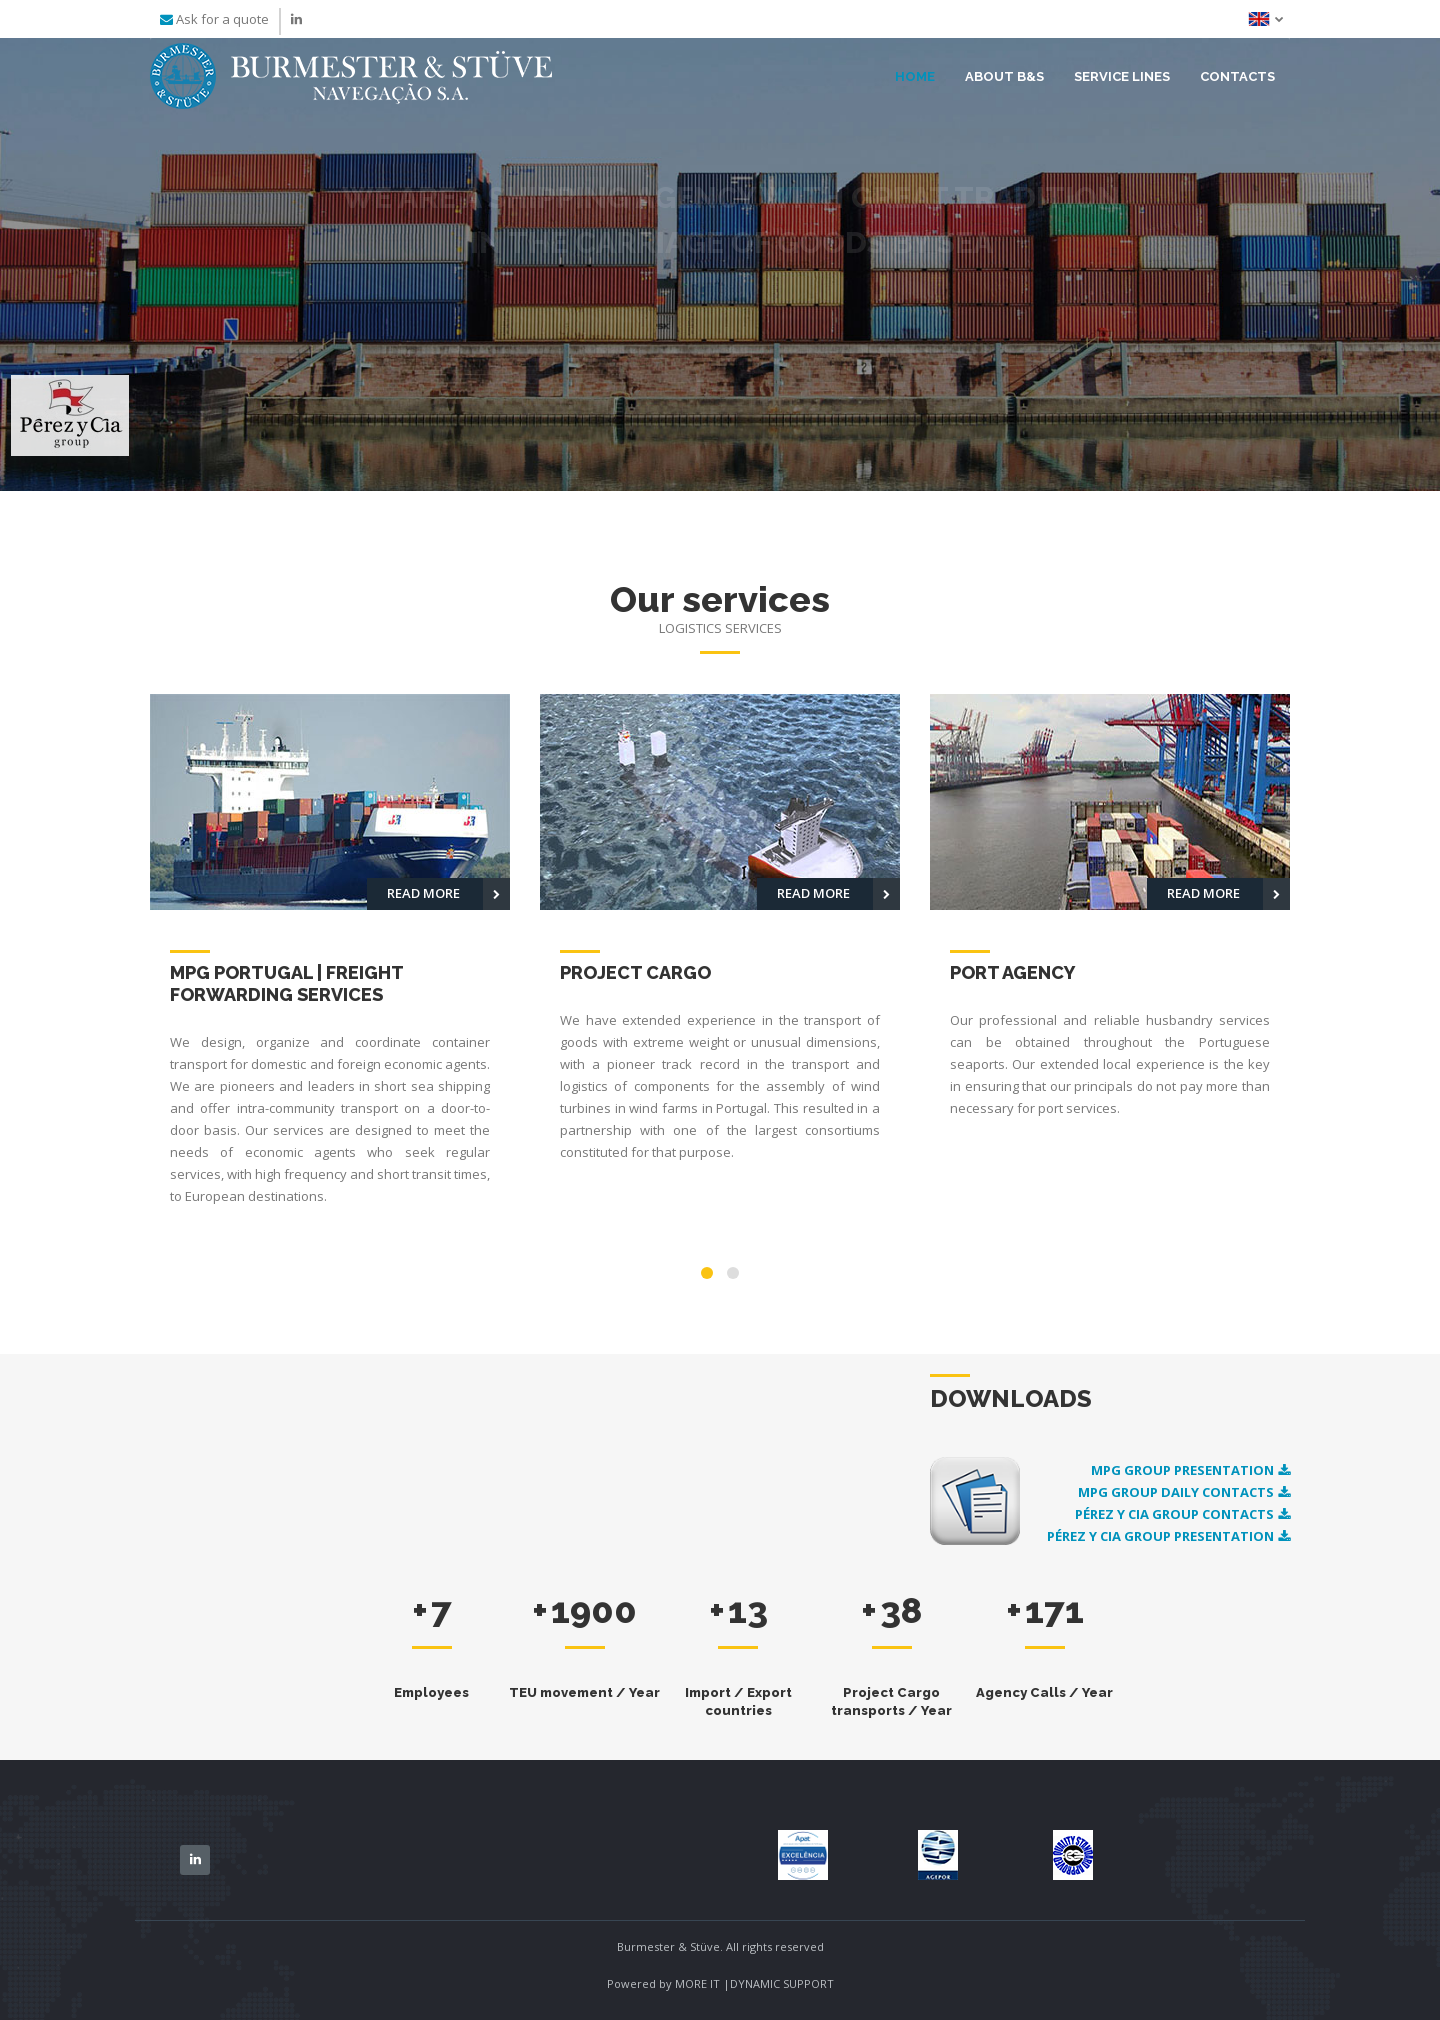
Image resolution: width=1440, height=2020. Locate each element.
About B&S (1004, 76)
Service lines (1122, 76)
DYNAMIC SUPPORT (782, 1983)
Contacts (1237, 76)
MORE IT (699, 1983)
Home (915, 76)
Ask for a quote (222, 19)
